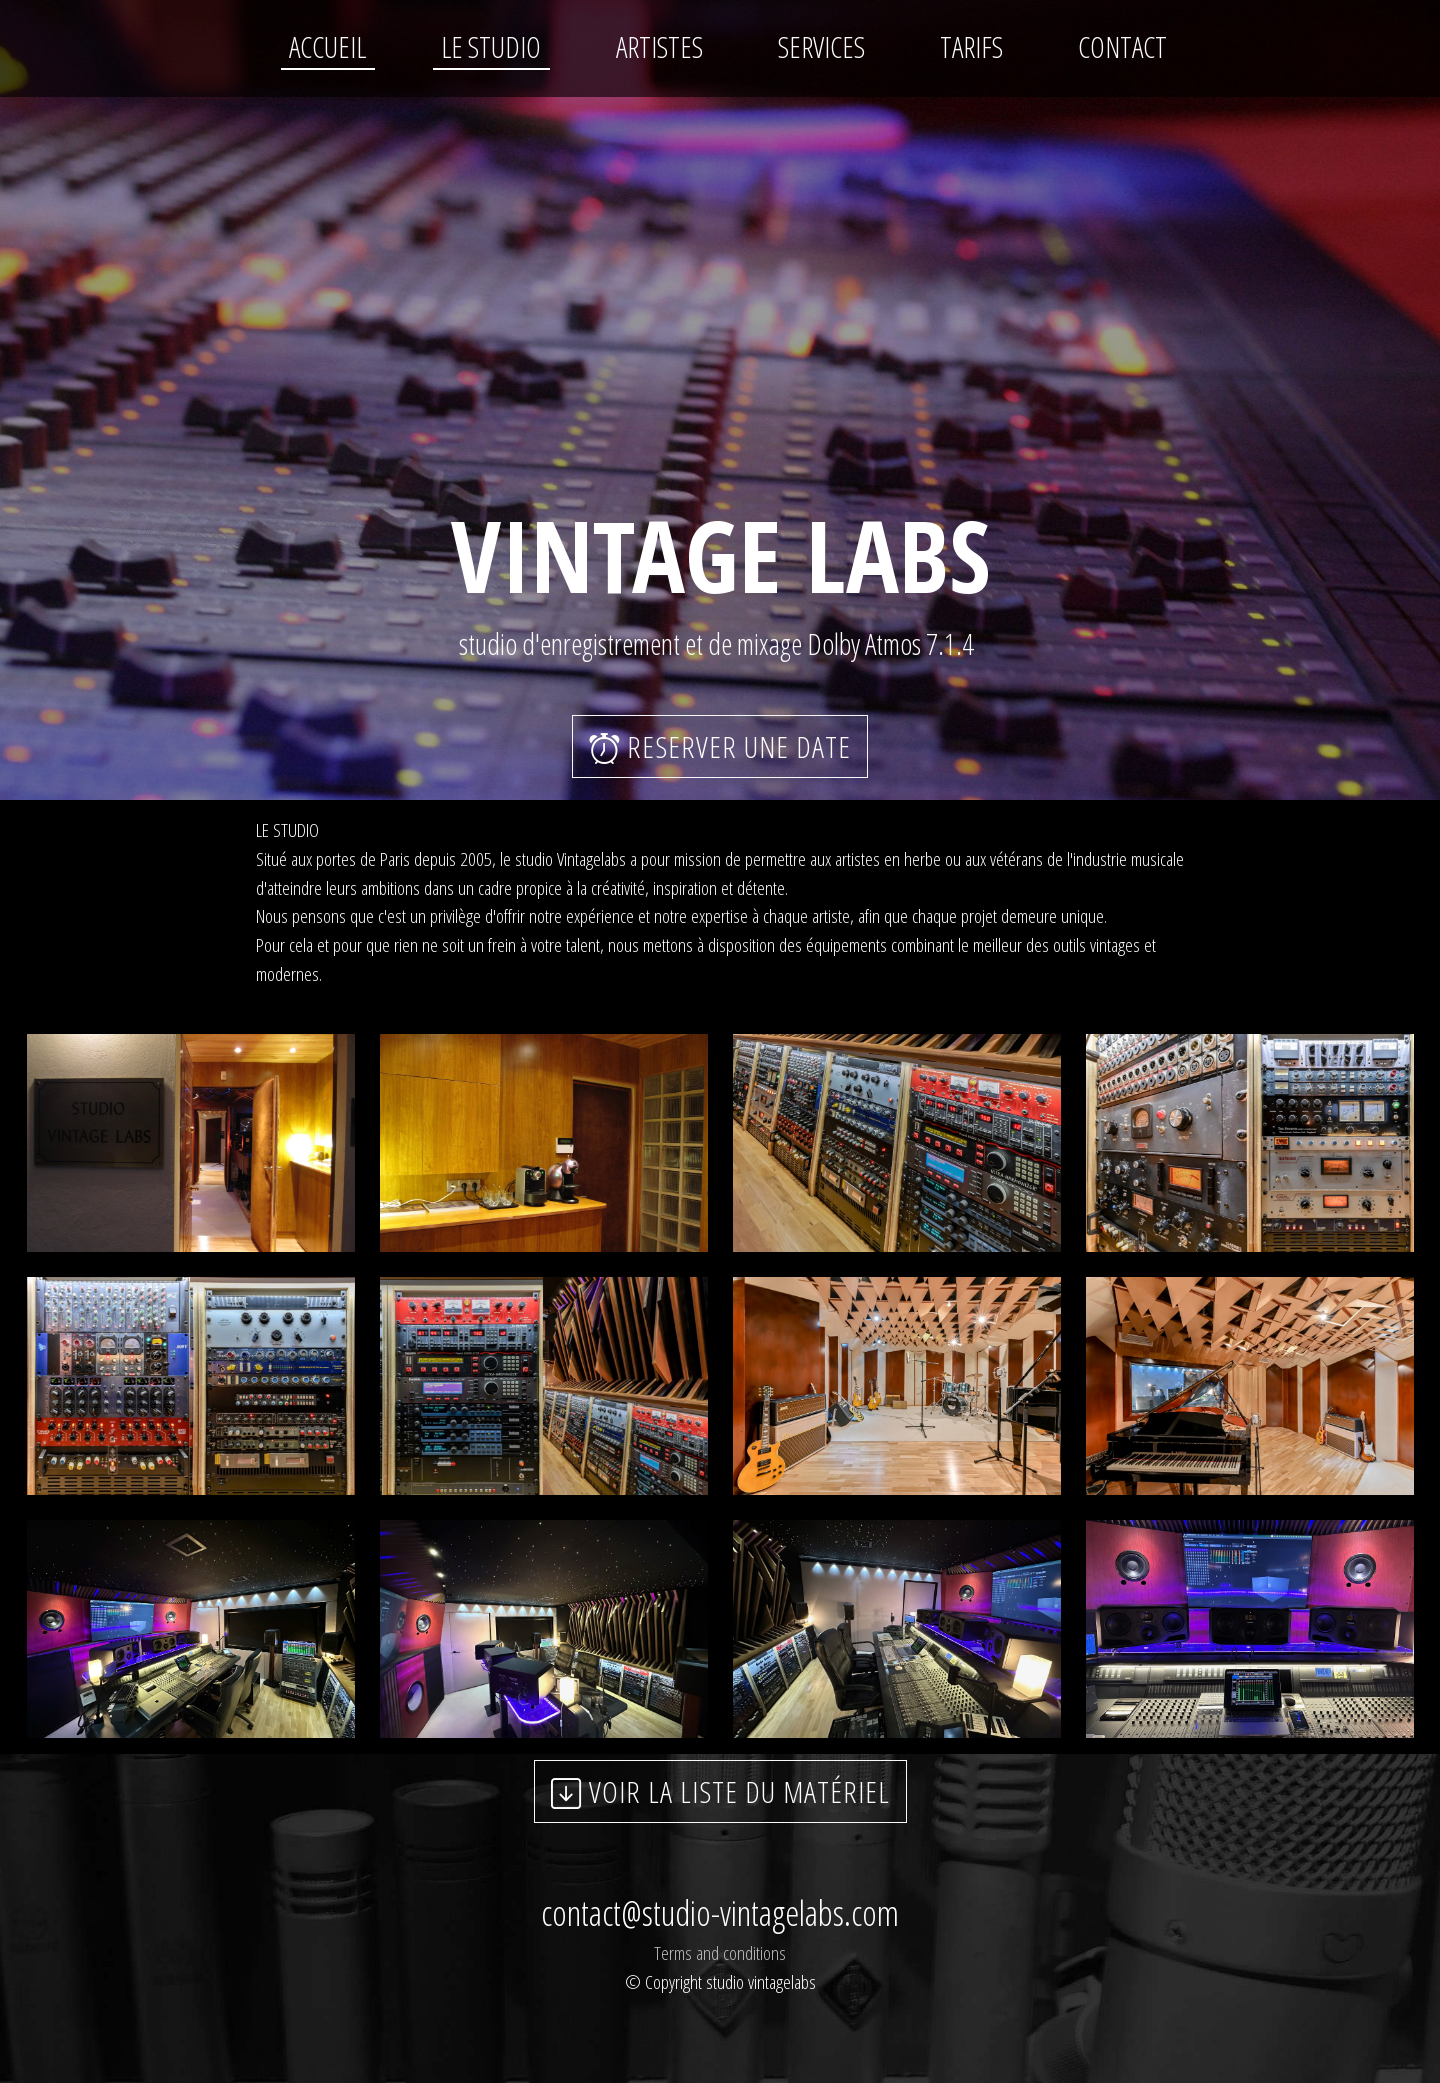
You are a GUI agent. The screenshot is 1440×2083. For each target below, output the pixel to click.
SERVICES (821, 46)
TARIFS (971, 46)
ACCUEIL (327, 46)
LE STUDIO (491, 46)
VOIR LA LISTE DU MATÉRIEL (720, 1791)
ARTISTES (659, 46)
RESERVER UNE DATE (720, 746)
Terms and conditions (720, 1952)
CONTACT (1122, 46)
